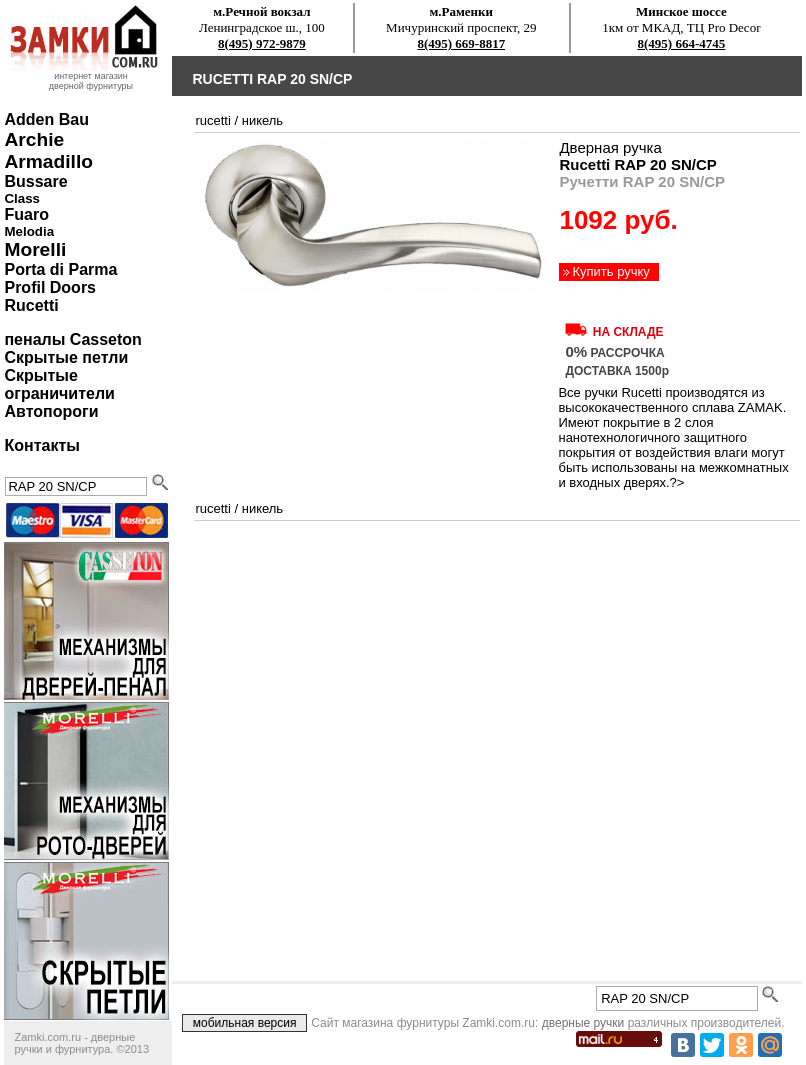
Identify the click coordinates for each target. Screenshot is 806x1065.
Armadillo (48, 161)
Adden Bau (46, 119)
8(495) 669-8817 (461, 43)
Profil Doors (50, 287)
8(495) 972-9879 (262, 43)
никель (262, 120)
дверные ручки (583, 1023)
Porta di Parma (60, 269)
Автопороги (51, 411)
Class (22, 198)
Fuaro (26, 214)
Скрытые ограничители (59, 384)
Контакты (41, 445)
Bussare (35, 181)
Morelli (35, 249)
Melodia (29, 231)
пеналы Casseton (72, 339)
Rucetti (31, 305)
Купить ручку (610, 271)
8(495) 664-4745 (682, 43)
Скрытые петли (66, 357)
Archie (34, 139)
